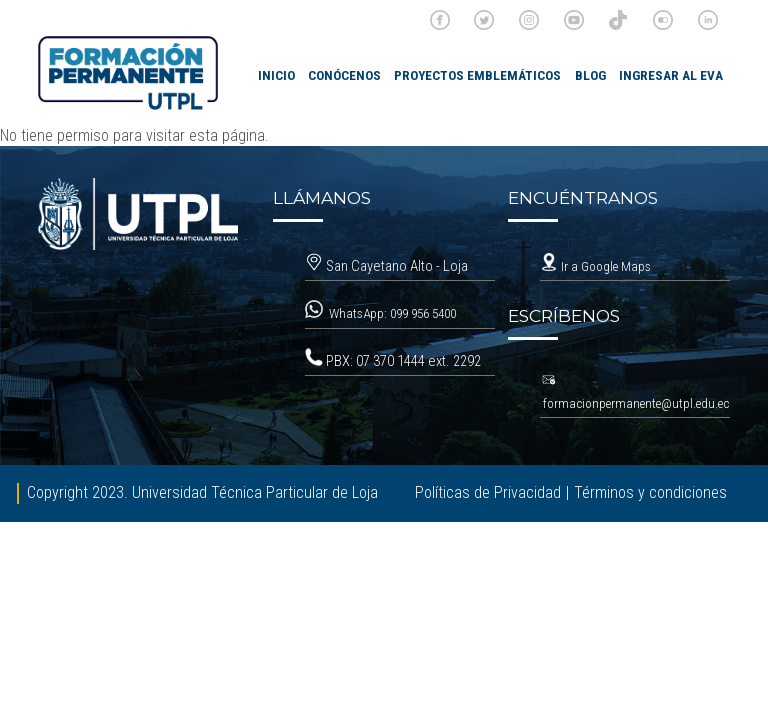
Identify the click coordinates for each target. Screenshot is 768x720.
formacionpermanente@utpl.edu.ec (636, 403)
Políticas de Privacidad (488, 492)
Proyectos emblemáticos (477, 75)
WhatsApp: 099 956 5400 (394, 313)
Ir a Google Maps (595, 266)
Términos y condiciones (650, 492)
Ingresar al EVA (671, 75)
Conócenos (344, 75)
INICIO (276, 75)
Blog (590, 75)
